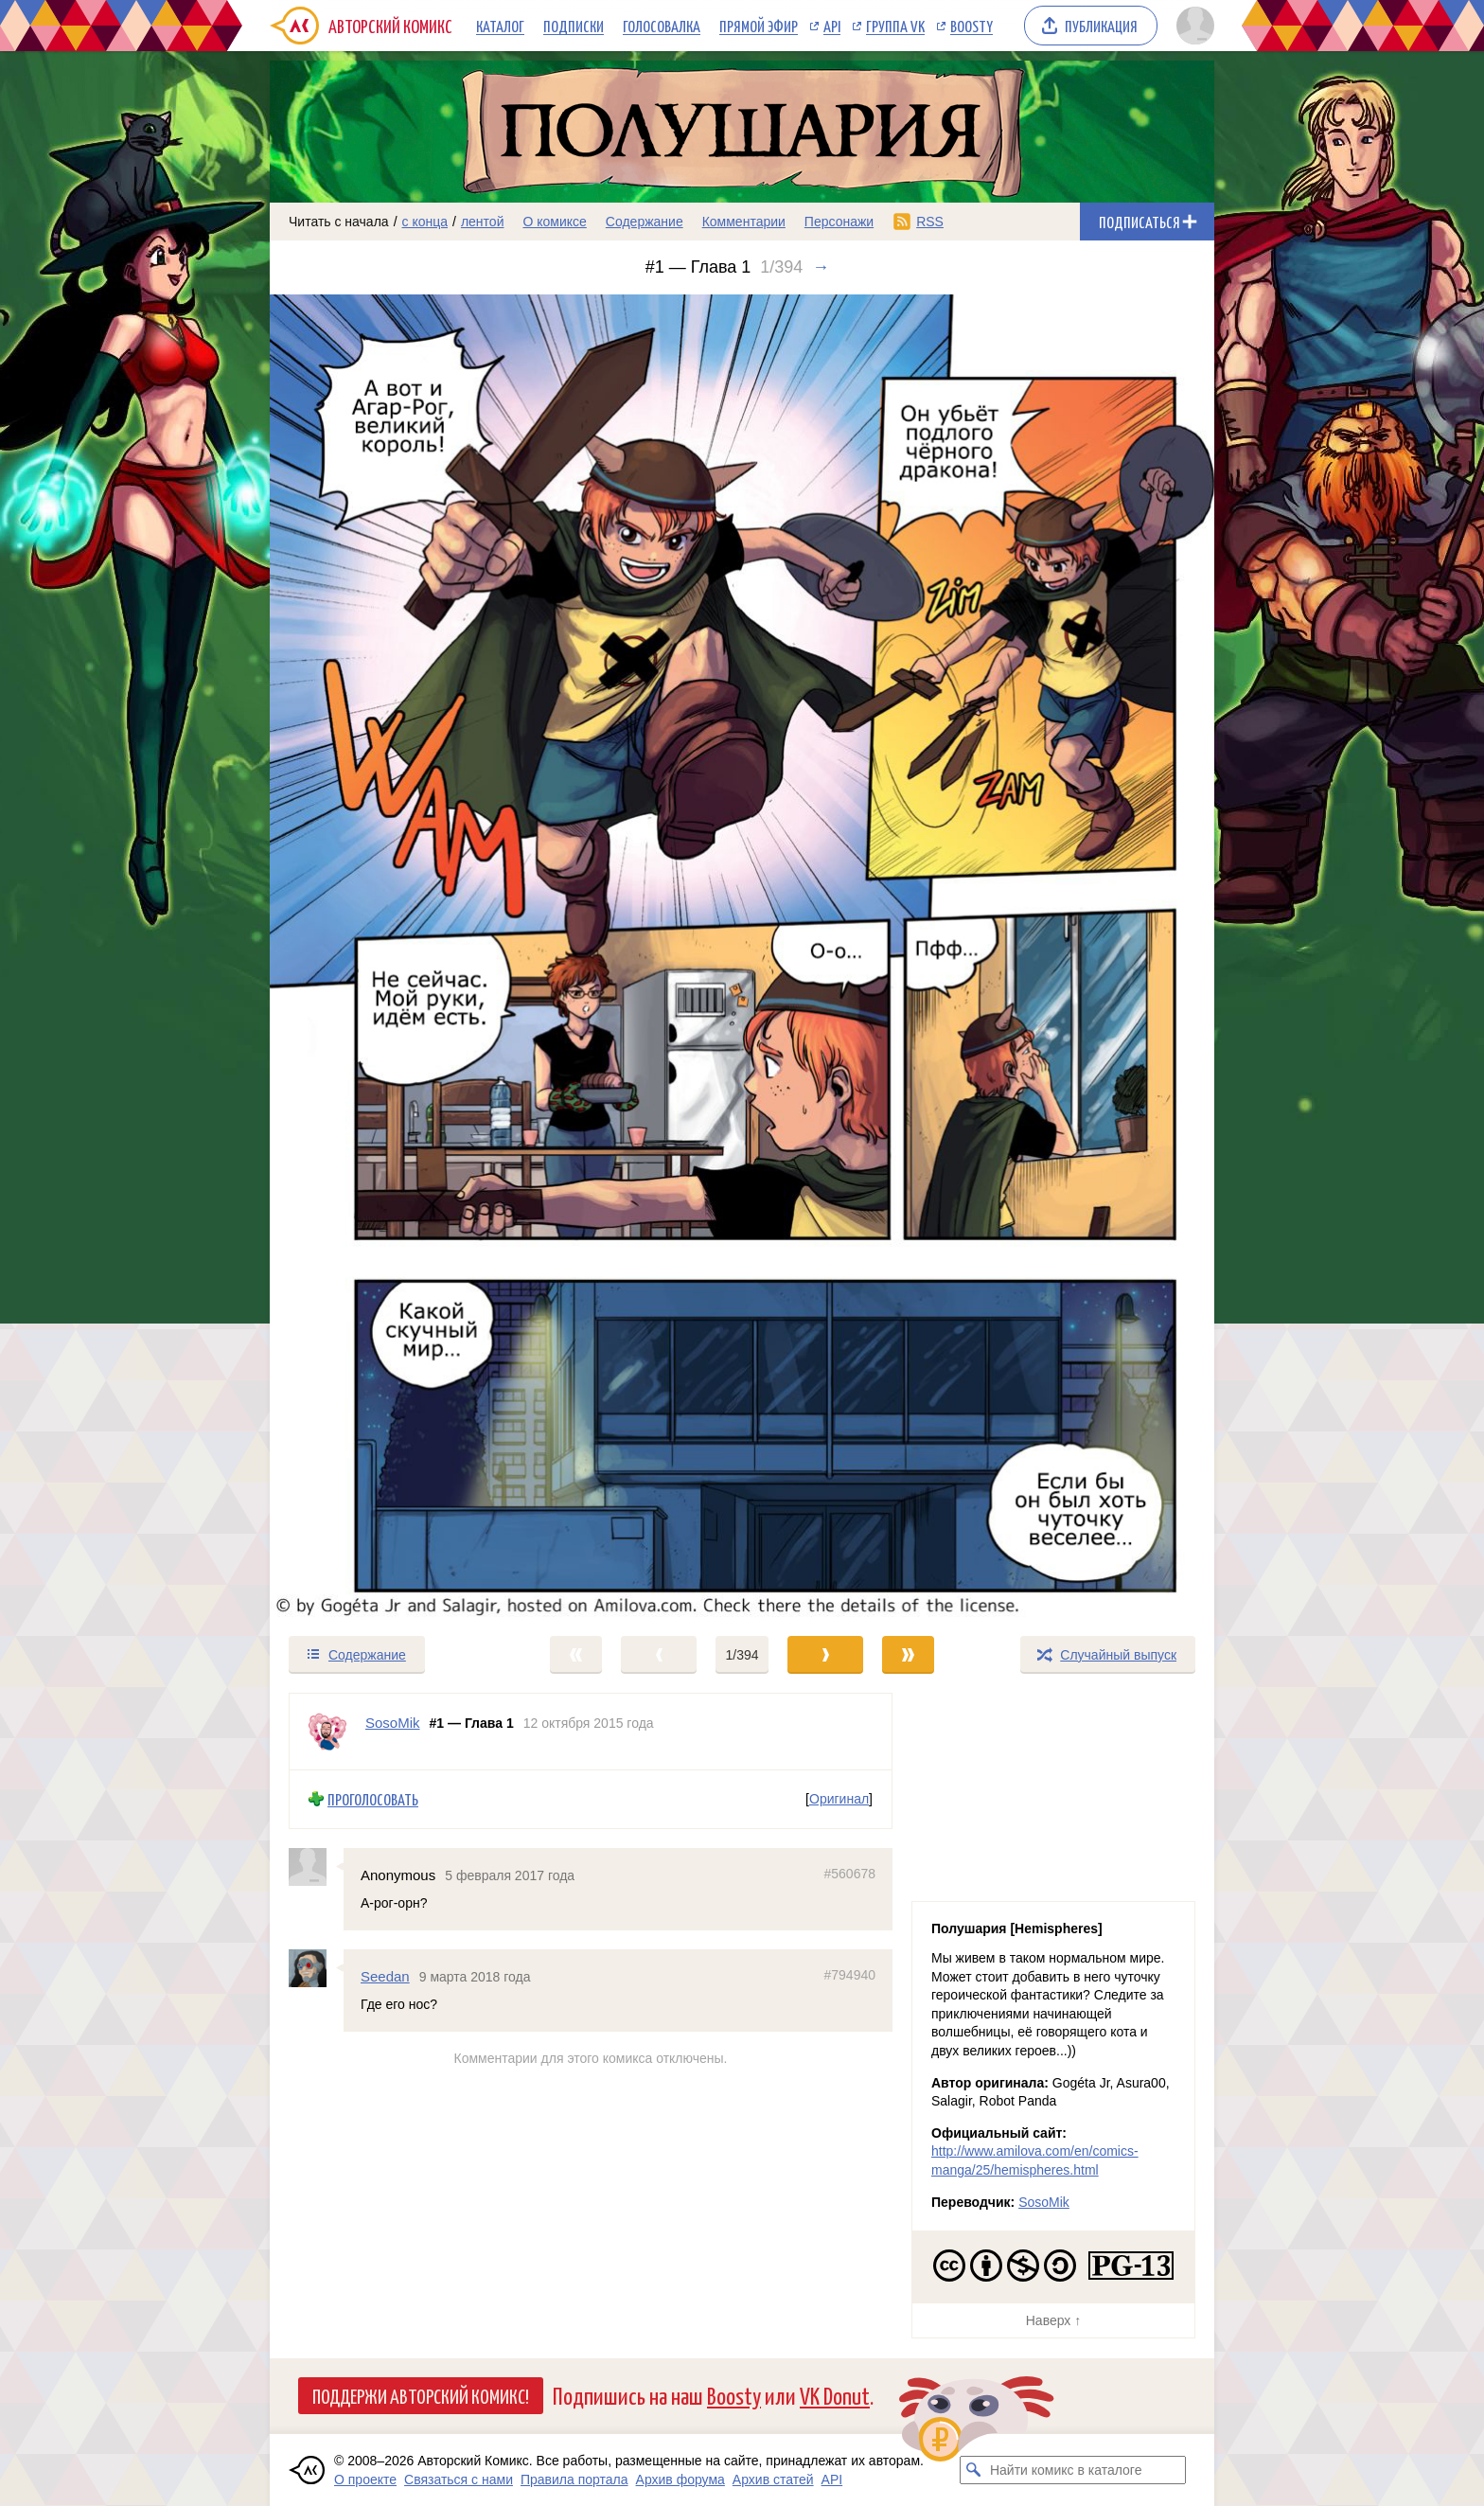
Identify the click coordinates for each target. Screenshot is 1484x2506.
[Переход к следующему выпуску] (742, 955)
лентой (482, 221)
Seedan (385, 1976)
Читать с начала (339, 221)
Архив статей (773, 2479)
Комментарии (744, 221)
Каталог (500, 25)
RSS (930, 221)
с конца (425, 221)
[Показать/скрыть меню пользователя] (1192, 25)
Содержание (644, 221)
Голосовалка (661, 25)
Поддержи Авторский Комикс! (420, 2395)
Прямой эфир (758, 25)
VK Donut (835, 2394)
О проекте (365, 2479)
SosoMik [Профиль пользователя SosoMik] (392, 1723)
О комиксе (554, 221)
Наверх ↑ (1053, 2320)
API (831, 25)
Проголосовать (372, 1799)
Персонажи (839, 221)
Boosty (971, 25)
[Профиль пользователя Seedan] (316, 1968)
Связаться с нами (458, 2479)
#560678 (849, 1873)
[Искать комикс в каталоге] (974, 2470)
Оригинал (839, 1798)
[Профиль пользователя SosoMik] (327, 1732)
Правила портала (574, 2479)
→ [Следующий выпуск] (820, 267)
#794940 (849, 1974)
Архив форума (680, 2479)
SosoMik (1043, 2202)
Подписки (573, 25)
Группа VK (895, 25)
